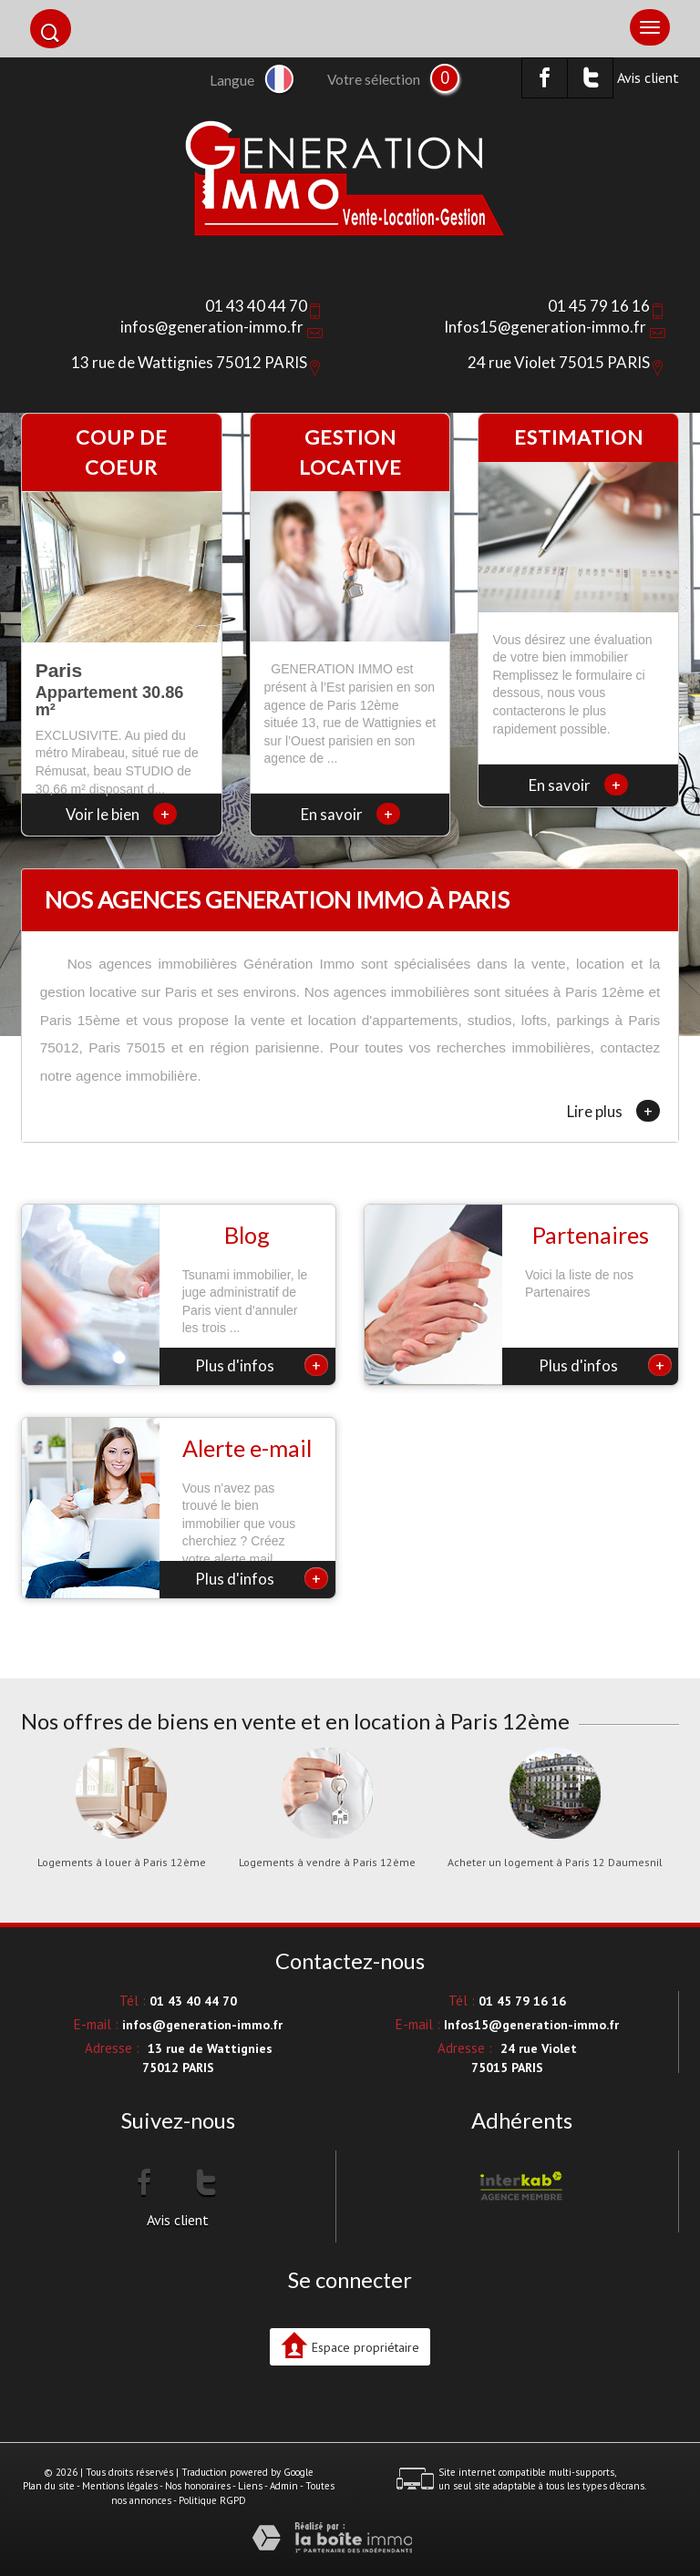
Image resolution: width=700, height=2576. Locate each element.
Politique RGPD (212, 2500)
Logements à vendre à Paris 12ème (327, 1862)
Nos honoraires (198, 2485)
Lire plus (613, 1111)
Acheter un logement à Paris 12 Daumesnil (555, 1862)
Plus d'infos (261, 1365)
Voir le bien (121, 814)
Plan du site (49, 2485)
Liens (250, 2485)
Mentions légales (120, 2485)
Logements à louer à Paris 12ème (121, 1862)
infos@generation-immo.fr (212, 326)
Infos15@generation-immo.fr (545, 326)
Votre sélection (373, 79)
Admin (284, 2485)
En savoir (350, 814)
